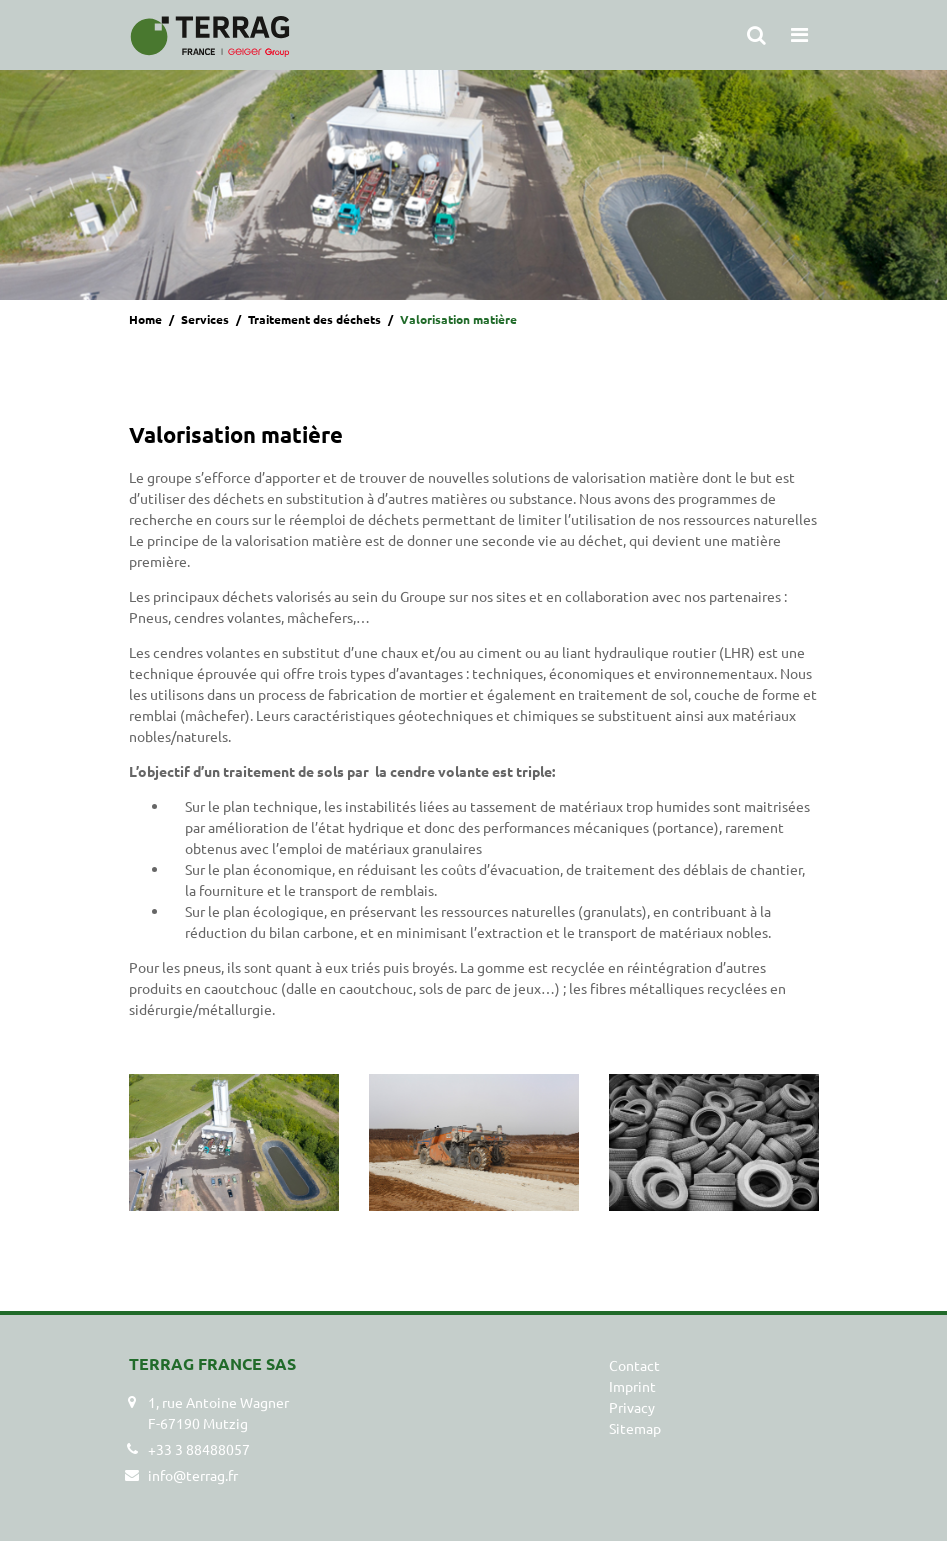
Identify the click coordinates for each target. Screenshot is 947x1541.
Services (205, 319)
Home (145, 319)
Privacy (632, 1407)
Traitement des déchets (314, 319)
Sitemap (635, 1428)
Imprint (632, 1386)
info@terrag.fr (193, 1475)
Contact (634, 1365)
